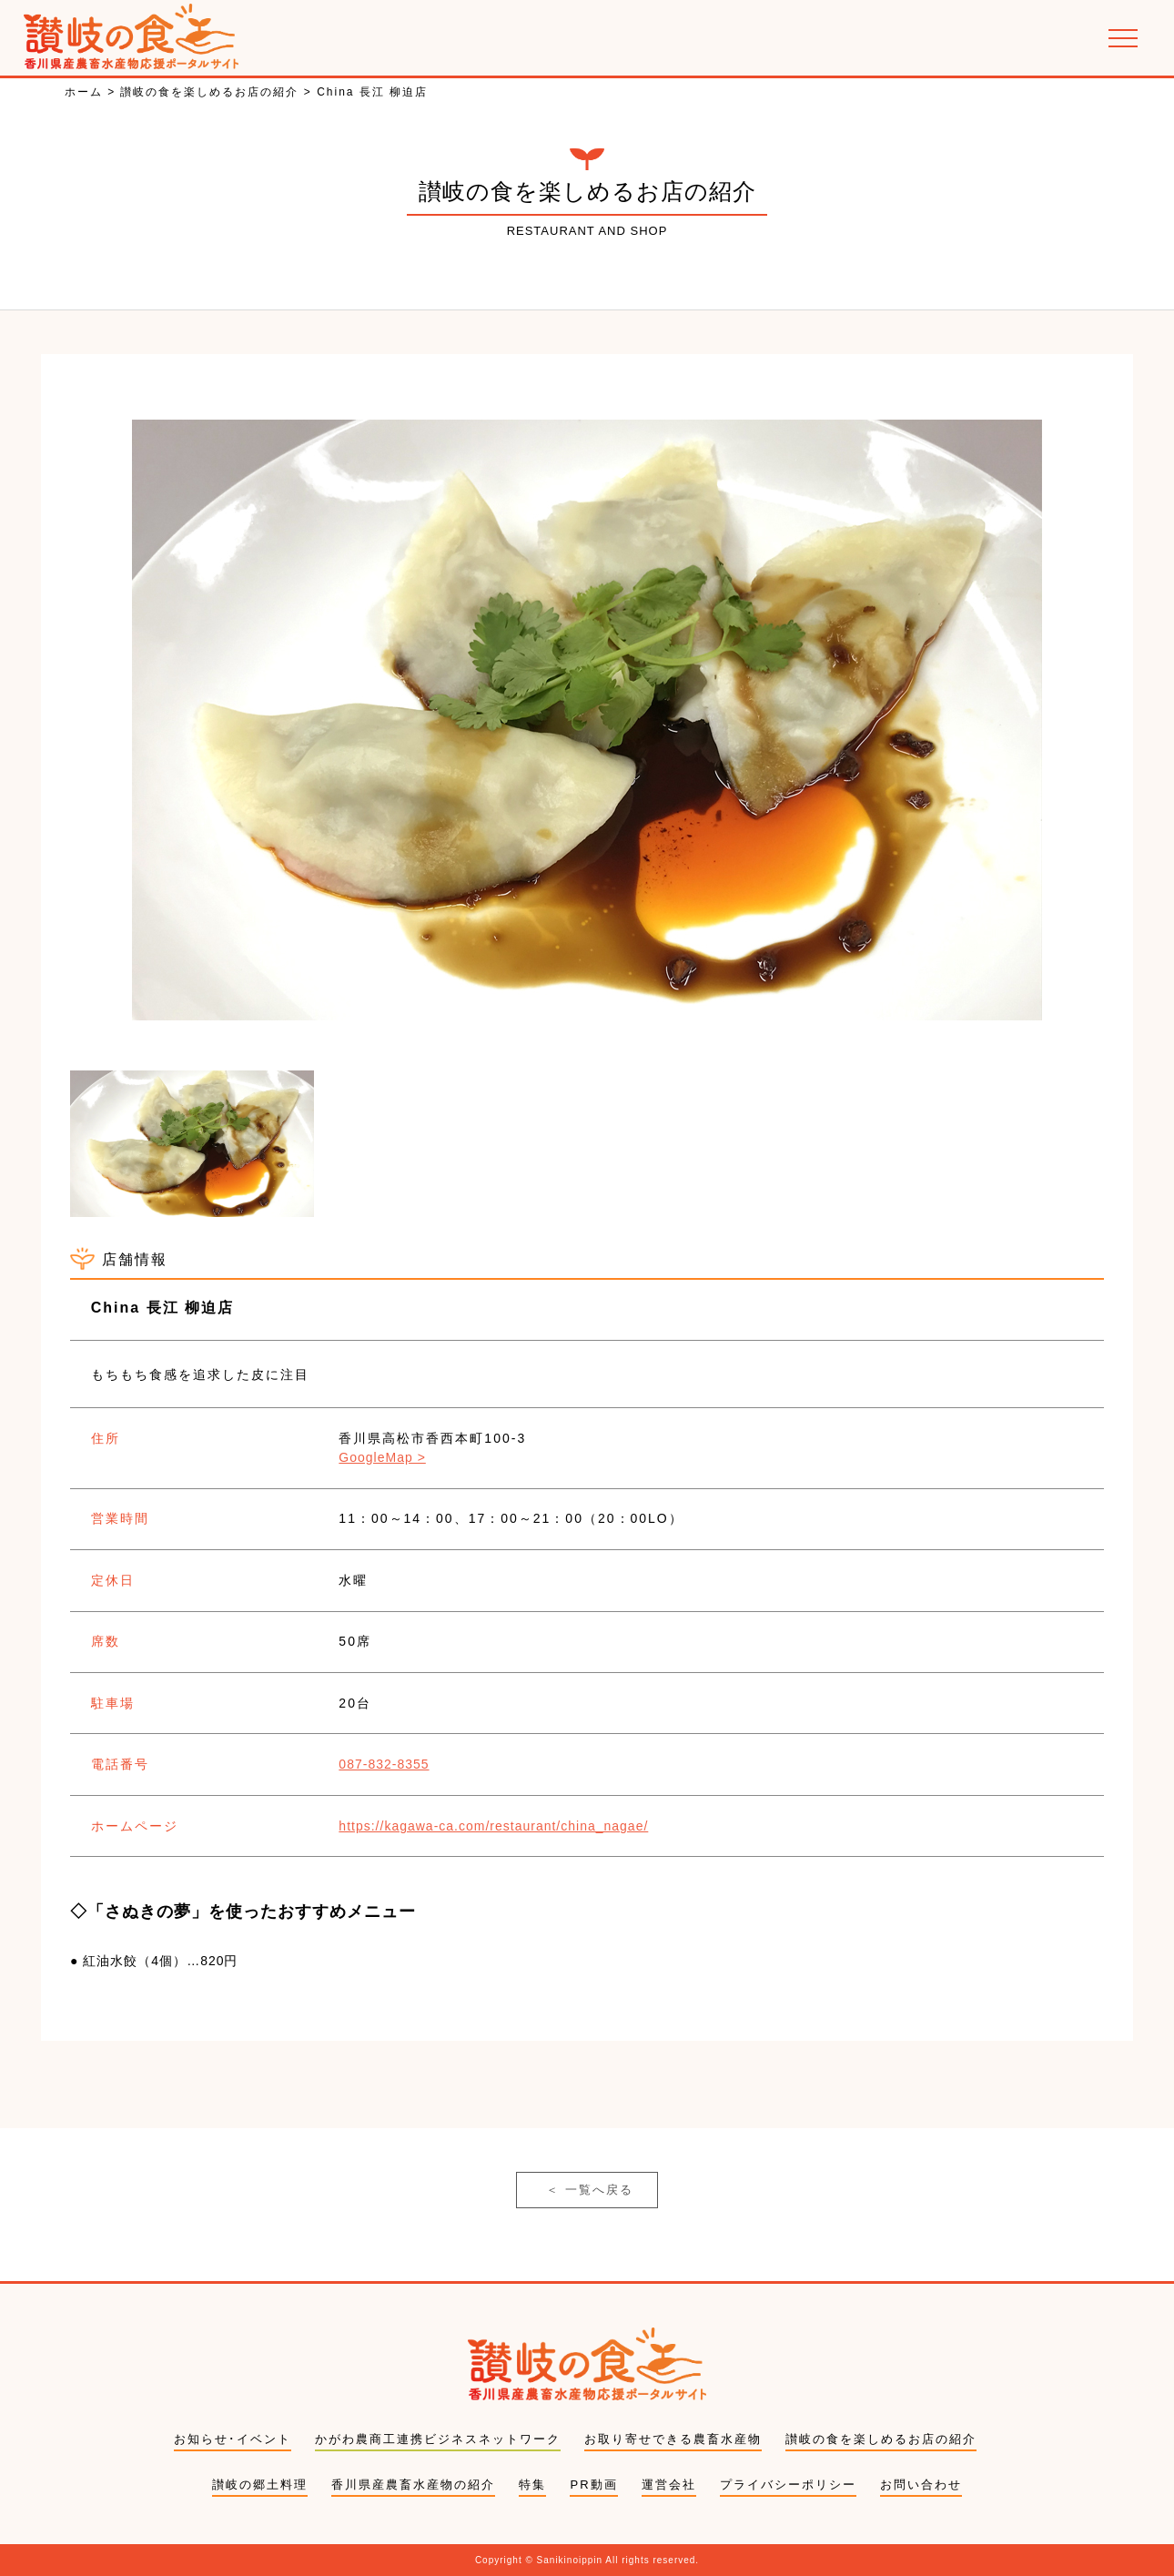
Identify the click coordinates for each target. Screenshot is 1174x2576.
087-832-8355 (384, 1764)
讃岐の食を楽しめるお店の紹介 (881, 2439)
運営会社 (669, 2484)
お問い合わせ (921, 2484)
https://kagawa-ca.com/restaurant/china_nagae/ (493, 1826)
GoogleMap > (382, 1457)
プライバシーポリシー (788, 2484)
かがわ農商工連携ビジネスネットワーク (438, 2439)
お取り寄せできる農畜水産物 (673, 2439)
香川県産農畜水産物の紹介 (413, 2484)
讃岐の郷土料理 (260, 2484)
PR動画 (593, 2484)
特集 (532, 2484)
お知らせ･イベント (232, 2439)
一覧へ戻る (589, 2190)
